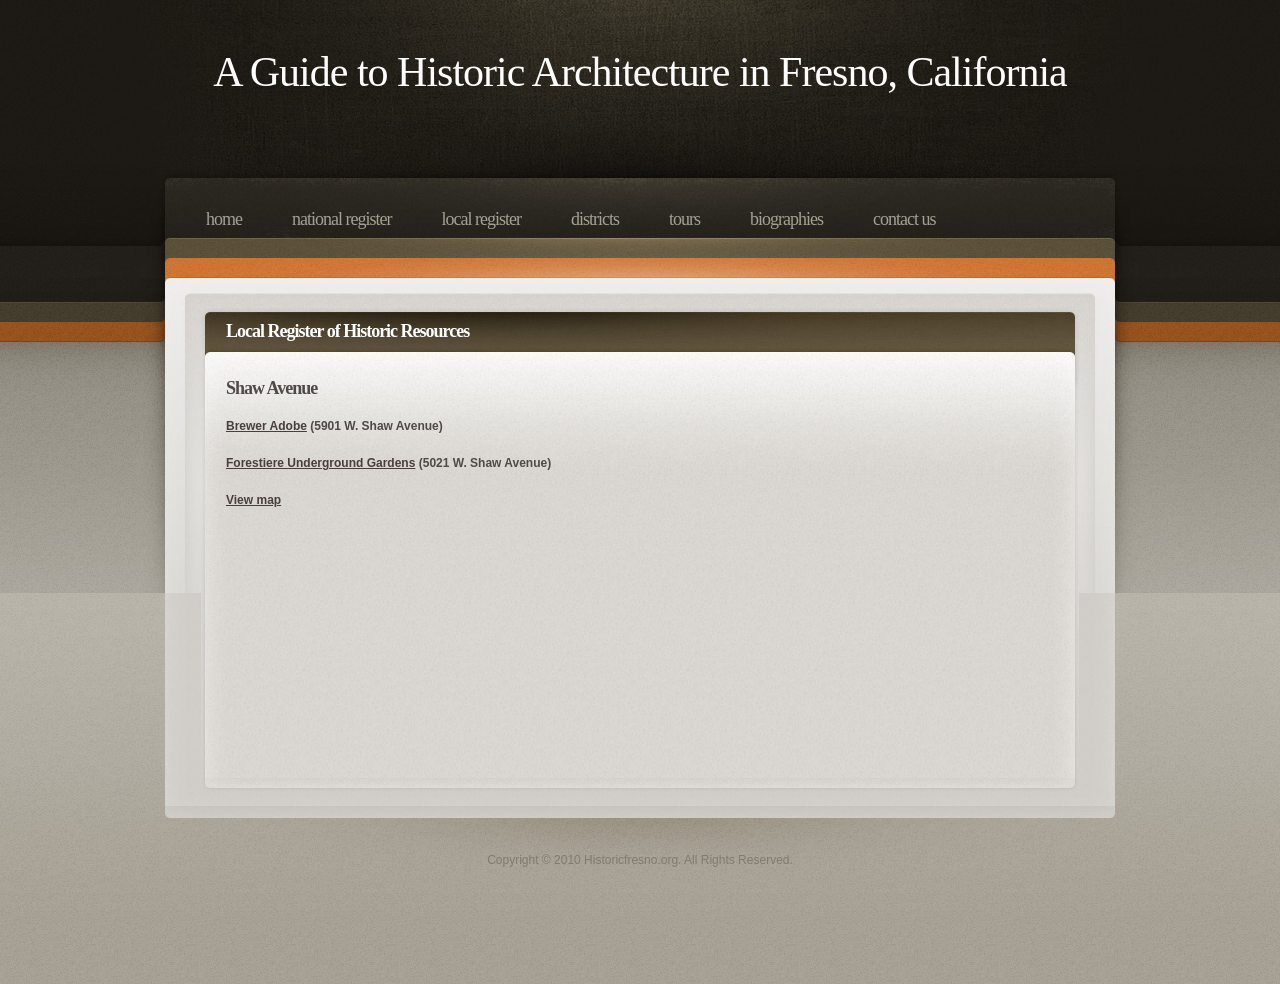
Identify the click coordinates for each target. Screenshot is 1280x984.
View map (253, 500)
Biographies (786, 219)
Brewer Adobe (266, 426)
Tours (684, 219)
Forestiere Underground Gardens (320, 463)
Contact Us (904, 219)
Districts (595, 219)
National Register (341, 219)
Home (224, 219)
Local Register (480, 219)
